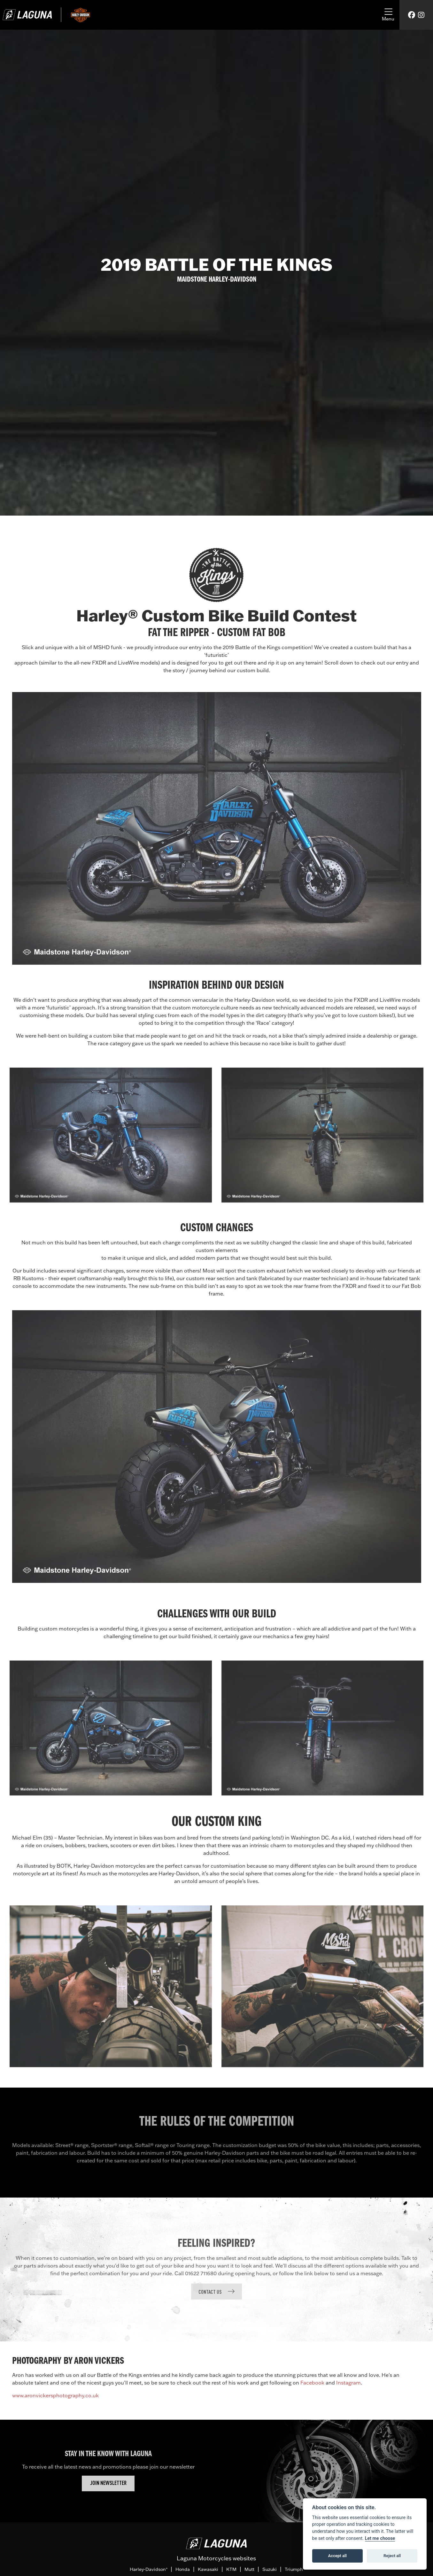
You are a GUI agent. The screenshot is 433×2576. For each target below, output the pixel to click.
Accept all (337, 2555)
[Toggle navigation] (388, 15)
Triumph (294, 2569)
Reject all (392, 2555)
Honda (182, 2569)
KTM (231, 2569)
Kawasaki (208, 2569)
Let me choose (380, 2538)
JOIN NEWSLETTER (108, 2483)
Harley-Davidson (148, 2569)
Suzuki (269, 2569)
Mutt (249, 2569)
